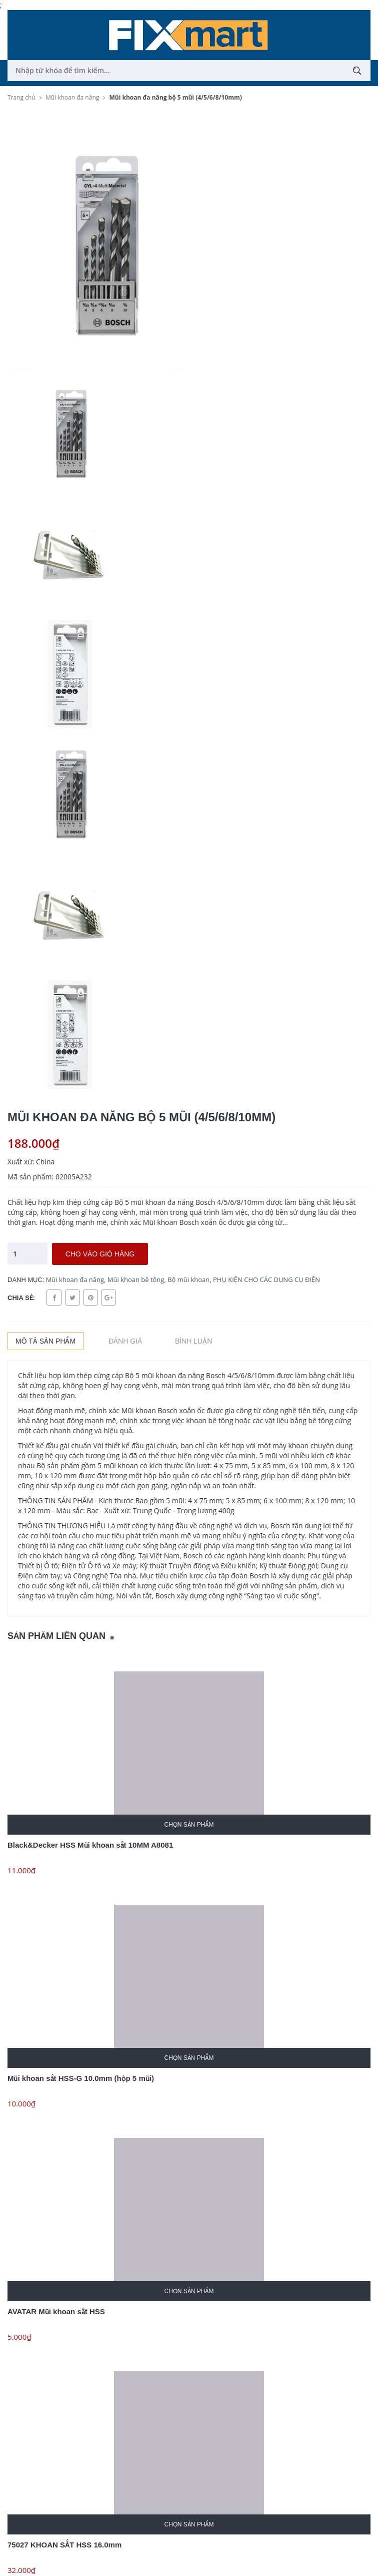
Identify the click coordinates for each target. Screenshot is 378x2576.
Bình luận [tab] (193, 1341)
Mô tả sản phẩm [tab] (46, 1341)
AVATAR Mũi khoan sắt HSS (56, 2311)
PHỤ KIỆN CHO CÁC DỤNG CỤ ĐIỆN (266, 1279)
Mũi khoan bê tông (136, 1279)
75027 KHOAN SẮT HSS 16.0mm (65, 2544)
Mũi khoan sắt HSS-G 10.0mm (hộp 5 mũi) (81, 2078)
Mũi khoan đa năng (75, 1279)
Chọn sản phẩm (189, 1824)
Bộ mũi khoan (189, 1279)
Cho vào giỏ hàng (100, 1254)
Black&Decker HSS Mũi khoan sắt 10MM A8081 (90, 1845)
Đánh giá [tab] (125, 1341)
